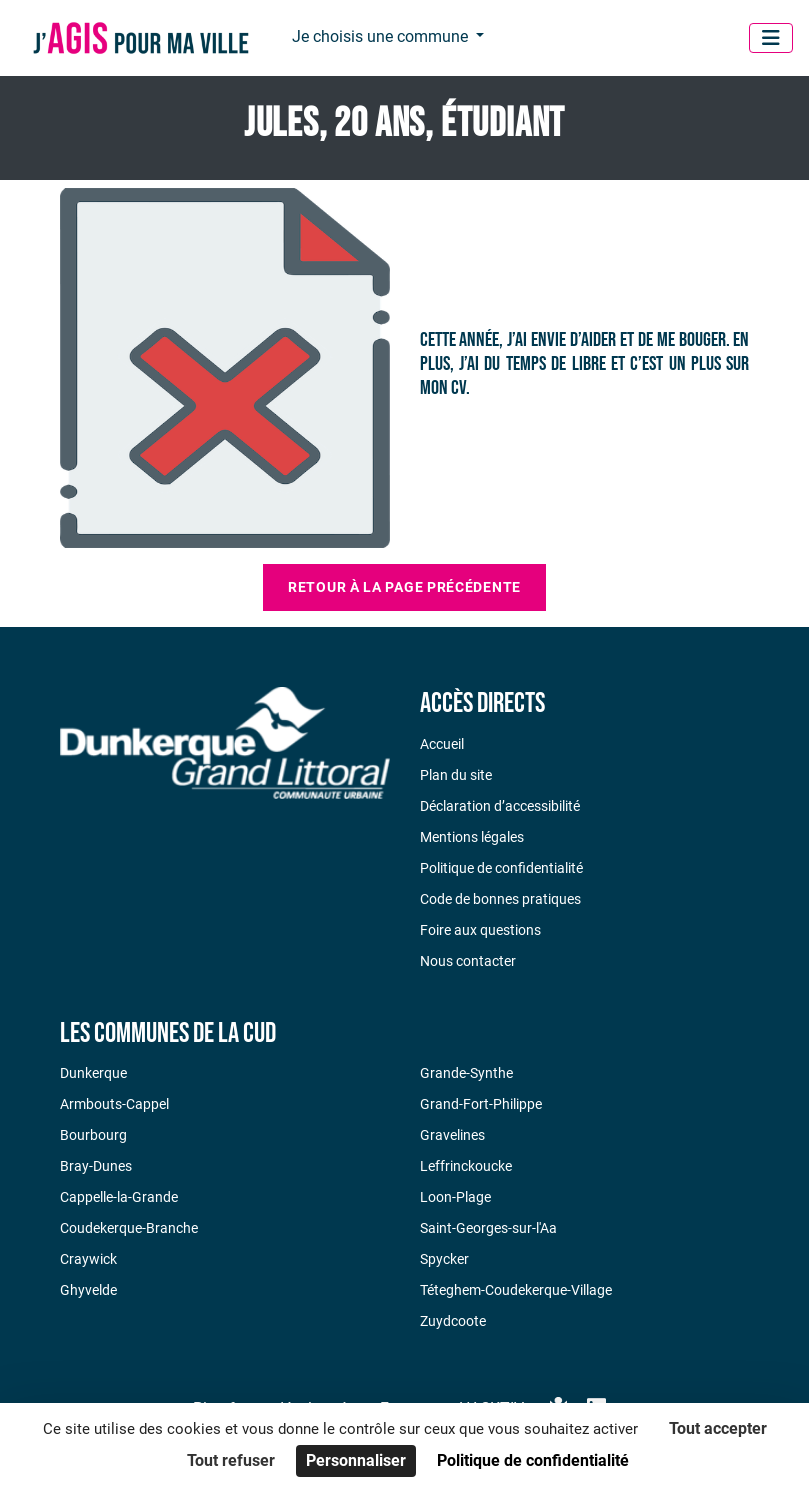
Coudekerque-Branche (129, 1228)
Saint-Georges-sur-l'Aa (488, 1228)
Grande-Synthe (466, 1073)
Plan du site (456, 775)
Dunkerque (93, 1073)
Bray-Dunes (96, 1166)
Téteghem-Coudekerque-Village (516, 1290)
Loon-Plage (455, 1197)
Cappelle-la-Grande (119, 1197)
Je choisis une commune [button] (382, 36)
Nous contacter (468, 961)
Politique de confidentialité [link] (533, 1460)
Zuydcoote (453, 1321)
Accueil (442, 744)
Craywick (88, 1259)
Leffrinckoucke (466, 1166)
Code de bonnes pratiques (500, 899)
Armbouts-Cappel (114, 1104)
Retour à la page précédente (404, 587)
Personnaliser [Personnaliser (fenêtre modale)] (356, 1460)
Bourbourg (93, 1135)
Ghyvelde (88, 1290)
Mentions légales (472, 837)
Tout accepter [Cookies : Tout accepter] (718, 1428)
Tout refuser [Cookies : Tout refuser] (231, 1460)
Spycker (444, 1259)
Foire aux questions (480, 930)
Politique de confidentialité (501, 868)
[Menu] (771, 38)
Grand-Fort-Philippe (481, 1104)
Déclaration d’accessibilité (500, 806)
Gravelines (452, 1135)
